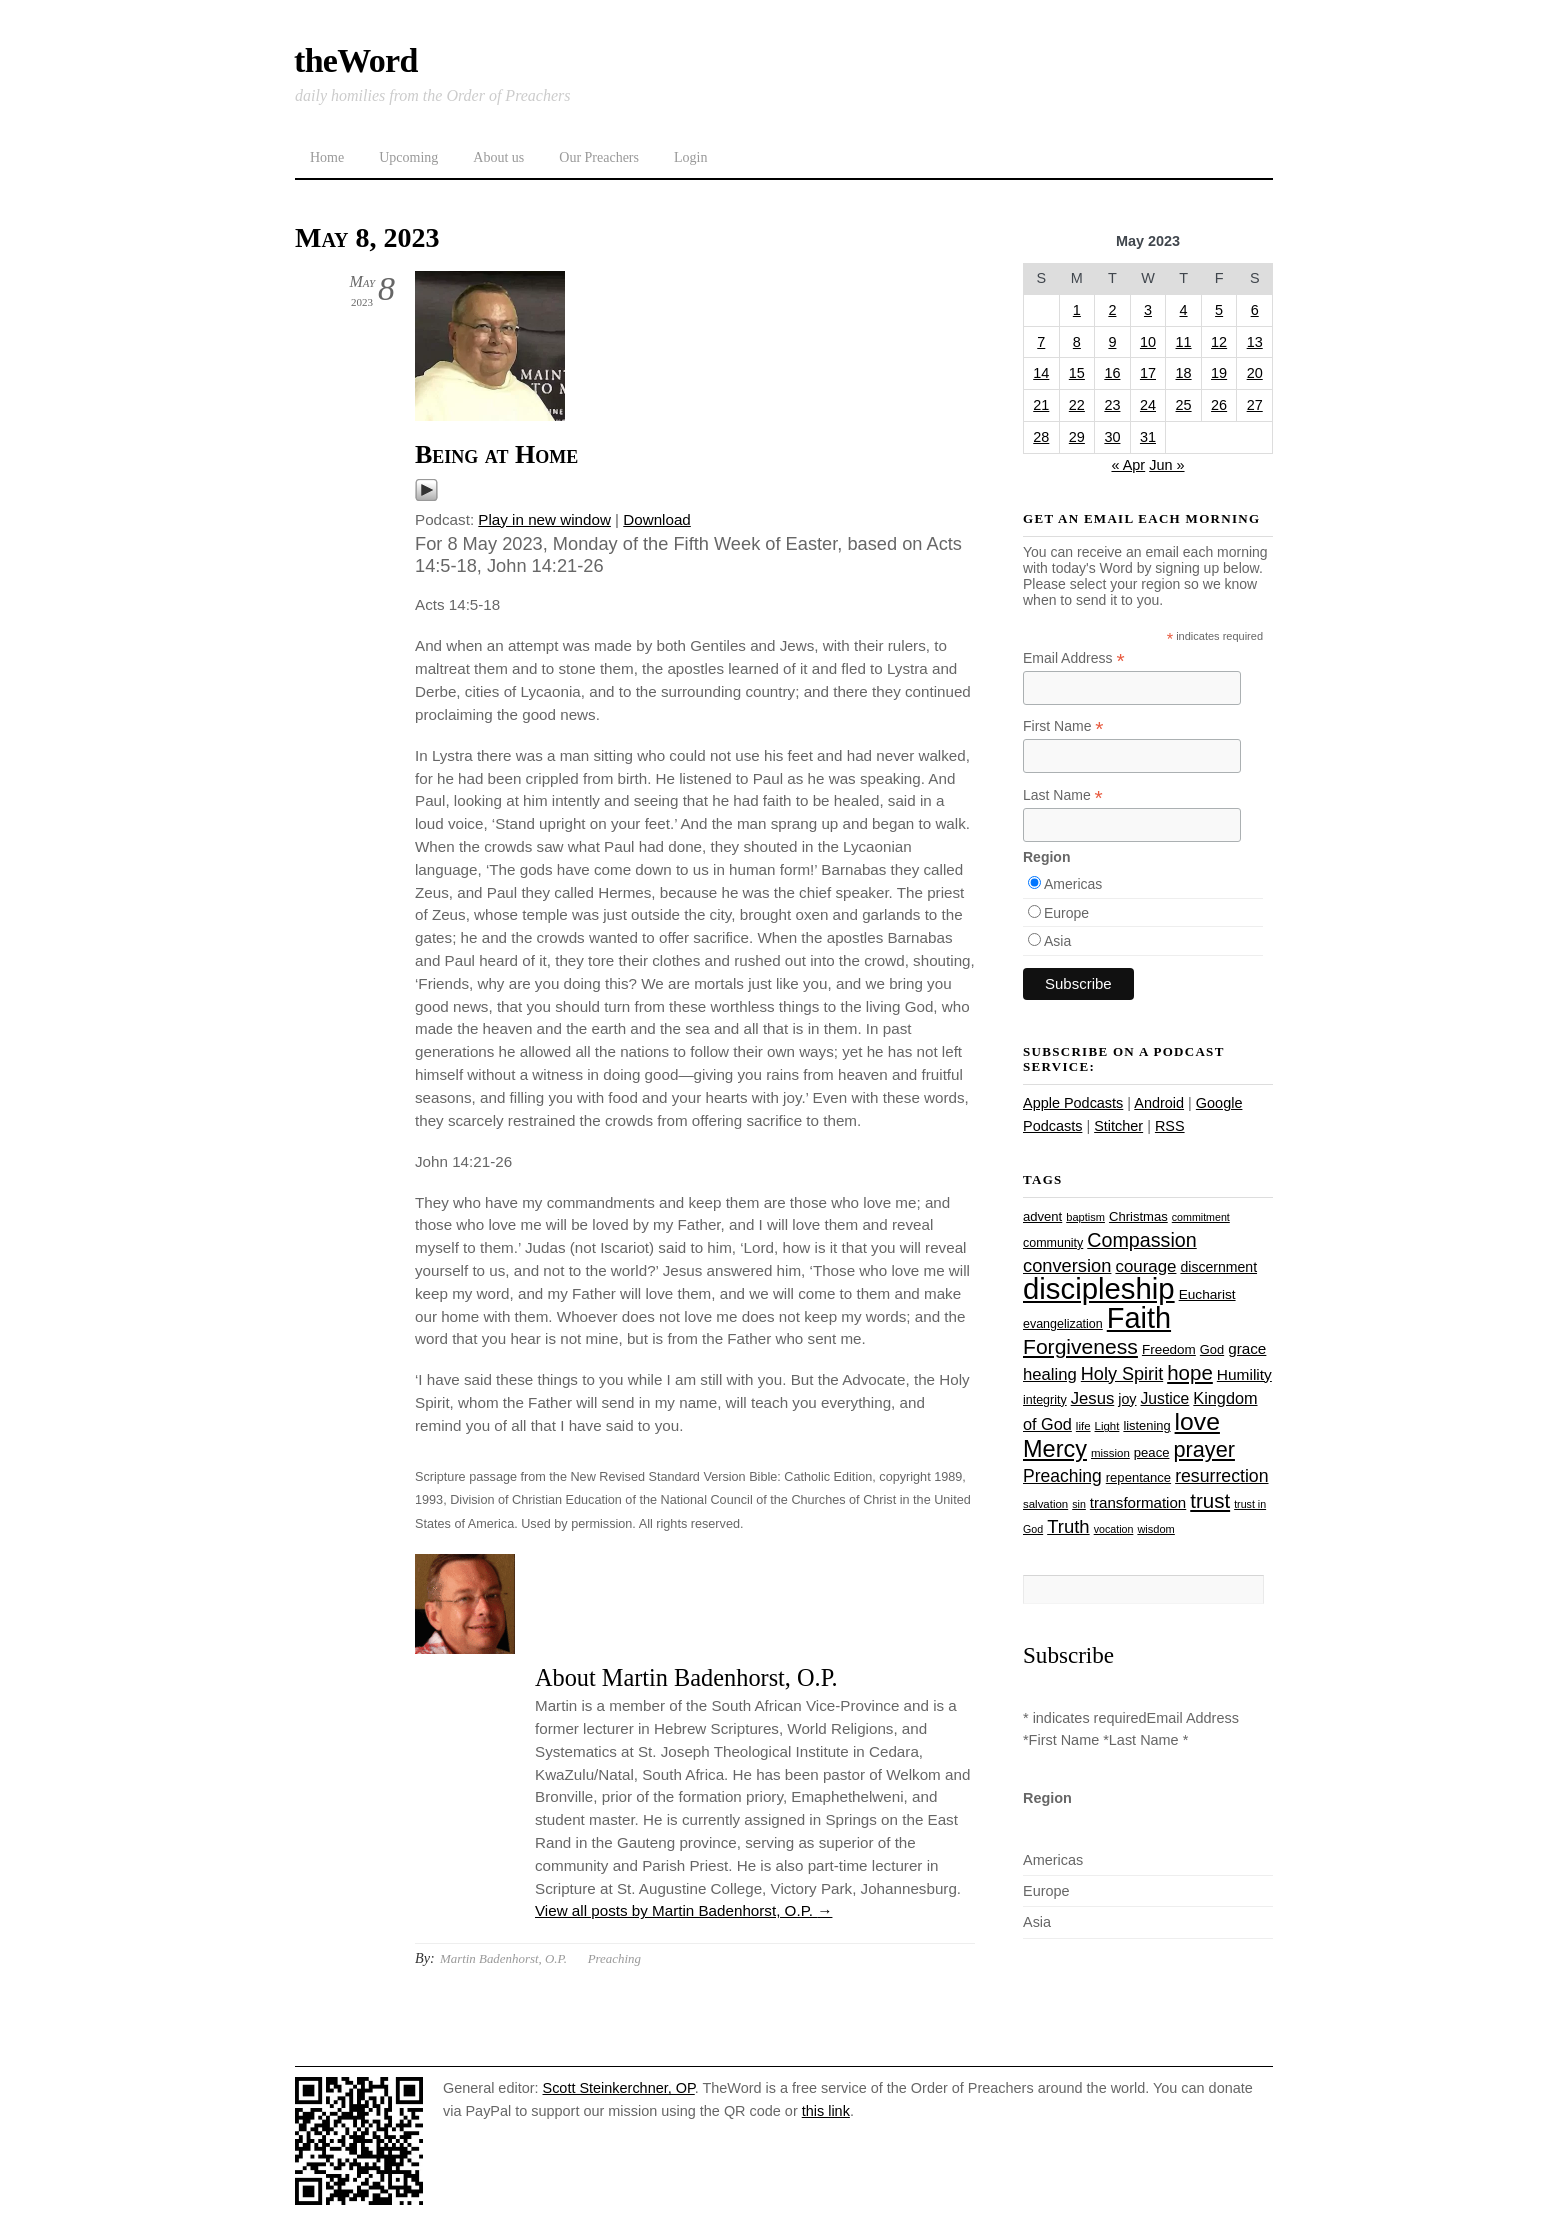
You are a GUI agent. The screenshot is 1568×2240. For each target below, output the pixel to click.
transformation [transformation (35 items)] (1138, 1502)
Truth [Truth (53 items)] (1068, 1526)
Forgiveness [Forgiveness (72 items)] (1080, 1346)
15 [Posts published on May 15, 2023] (1077, 373)
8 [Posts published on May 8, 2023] (1077, 342)
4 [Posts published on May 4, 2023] (1184, 310)
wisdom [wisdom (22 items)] (1155, 1529)
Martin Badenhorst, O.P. (503, 1958)
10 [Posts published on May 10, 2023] (1148, 342)
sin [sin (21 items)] (1079, 1504)
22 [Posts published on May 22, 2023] (1077, 405)
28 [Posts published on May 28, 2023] (1041, 437)
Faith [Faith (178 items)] (1139, 1318)
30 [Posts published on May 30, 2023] (1112, 437)
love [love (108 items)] (1197, 1421)
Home (327, 157)
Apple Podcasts (1073, 1103)
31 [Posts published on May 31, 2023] (1148, 437)
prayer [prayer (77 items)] (1203, 1449)
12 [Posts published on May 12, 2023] (1219, 342)
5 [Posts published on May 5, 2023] (1219, 310)
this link (826, 2111)
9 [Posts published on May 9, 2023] (1112, 342)
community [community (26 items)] (1053, 1243)
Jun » (1166, 465)
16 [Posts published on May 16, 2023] (1112, 373)
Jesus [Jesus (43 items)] (1093, 1398)
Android (1159, 1103)
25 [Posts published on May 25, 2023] (1184, 405)
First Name (1063, 726)
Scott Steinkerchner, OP (619, 2088)
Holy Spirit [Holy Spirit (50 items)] (1122, 1374)
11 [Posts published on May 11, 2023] (1184, 342)
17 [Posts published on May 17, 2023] (1148, 373)
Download (657, 519)
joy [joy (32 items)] (1127, 1399)
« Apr (1128, 465)
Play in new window (544, 519)
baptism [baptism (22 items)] (1085, 1217)
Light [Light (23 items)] (1107, 1426)
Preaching (614, 1958)
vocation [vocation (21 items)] (1114, 1529)
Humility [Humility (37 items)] (1244, 1374)
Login (690, 157)
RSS (1170, 1126)
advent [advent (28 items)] (1042, 1216)
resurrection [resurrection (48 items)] (1221, 1476)
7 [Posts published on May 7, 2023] (1041, 342)
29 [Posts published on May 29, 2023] (1077, 437)
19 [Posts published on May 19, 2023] (1219, 373)
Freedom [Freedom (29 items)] (1169, 1349)
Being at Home (496, 454)
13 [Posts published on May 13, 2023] (1255, 342)
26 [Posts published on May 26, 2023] (1219, 405)
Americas (1073, 884)
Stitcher (1118, 1126)
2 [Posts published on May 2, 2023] (1112, 310)
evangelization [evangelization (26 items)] (1063, 1324)
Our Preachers (599, 157)
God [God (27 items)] (1212, 1349)
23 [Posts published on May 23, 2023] (1112, 405)
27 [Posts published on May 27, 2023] (1255, 405)
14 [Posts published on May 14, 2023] (1041, 373)
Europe (1066, 913)
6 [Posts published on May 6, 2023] (1255, 310)
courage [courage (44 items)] (1145, 1266)
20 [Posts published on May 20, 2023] (1255, 373)
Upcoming (408, 157)
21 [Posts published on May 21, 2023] (1041, 405)
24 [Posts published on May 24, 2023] (1148, 405)
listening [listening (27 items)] (1146, 1425)
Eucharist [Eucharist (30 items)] (1207, 1294)
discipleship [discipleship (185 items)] (1099, 1288)
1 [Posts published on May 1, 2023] (1077, 310)
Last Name (1063, 795)
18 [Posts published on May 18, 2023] (1184, 373)
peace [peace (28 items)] (1152, 1452)
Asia (1057, 941)
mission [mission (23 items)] (1110, 1453)
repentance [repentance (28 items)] (1138, 1477)
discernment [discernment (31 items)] (1218, 1267)
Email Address (1074, 658)
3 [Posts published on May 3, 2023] (1148, 310)
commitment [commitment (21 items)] (1201, 1217)
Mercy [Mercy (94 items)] (1055, 1449)
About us (498, 157)
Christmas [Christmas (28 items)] (1138, 1216)
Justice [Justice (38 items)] (1165, 1398)
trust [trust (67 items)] (1210, 1500)
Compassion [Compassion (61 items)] (1141, 1240)
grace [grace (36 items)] (1247, 1348)
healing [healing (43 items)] (1050, 1374)
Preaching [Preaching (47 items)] (1062, 1476)
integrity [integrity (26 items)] (1045, 1400)
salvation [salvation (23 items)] (1045, 1504)
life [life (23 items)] (1083, 1426)
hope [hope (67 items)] (1190, 1372)
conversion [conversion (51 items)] (1067, 1265)
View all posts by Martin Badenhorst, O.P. (683, 1910)
